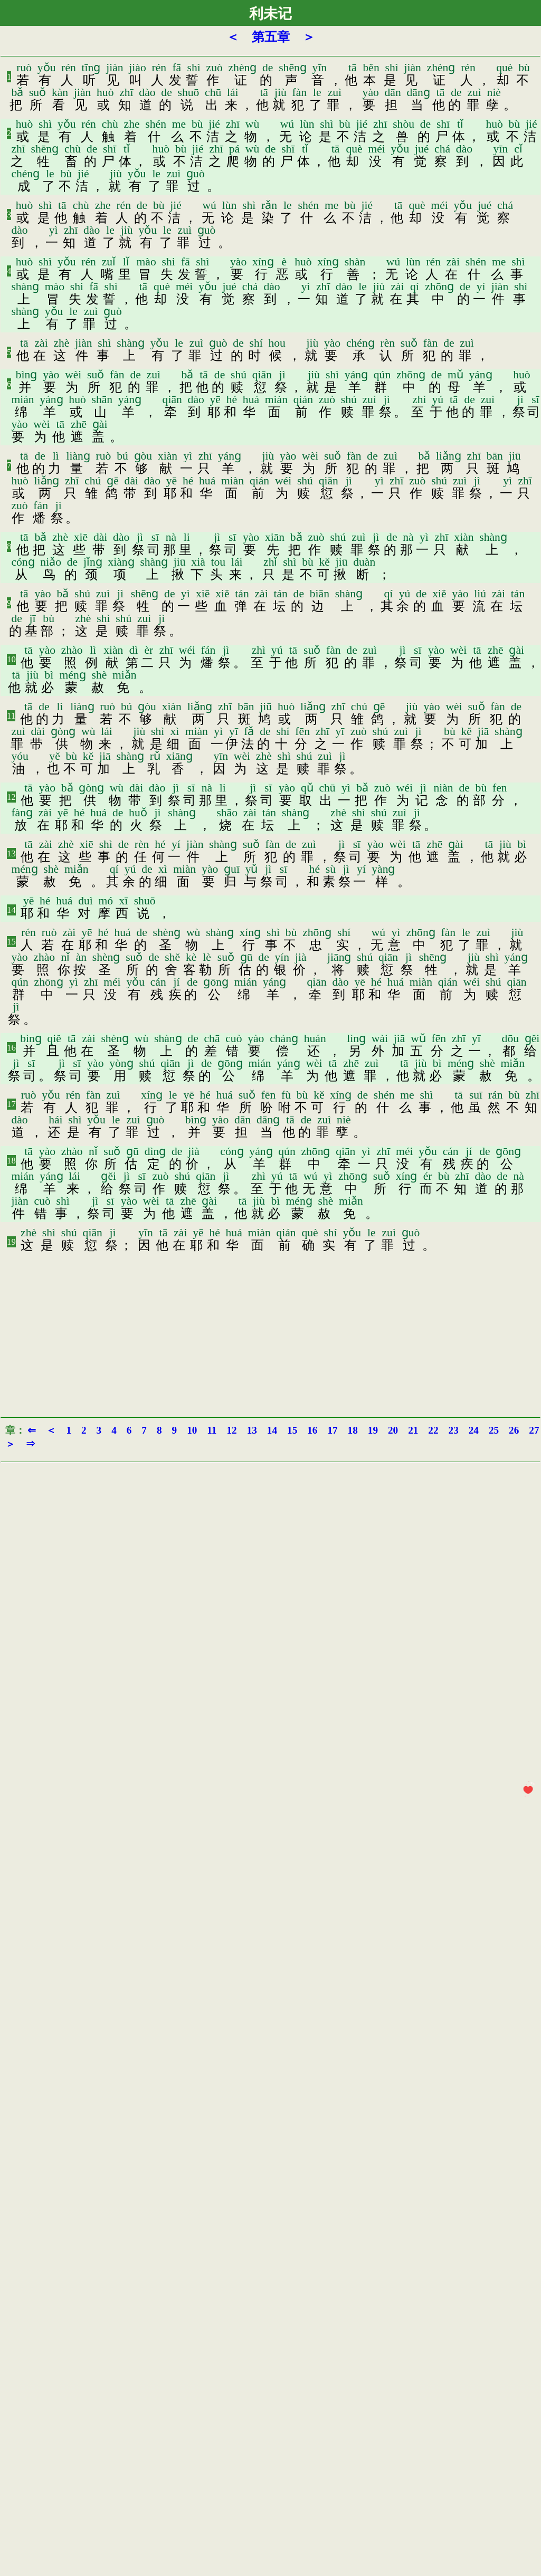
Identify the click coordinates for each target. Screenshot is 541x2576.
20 (393, 1430)
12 (11, 797)
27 (534, 1430)
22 (433, 1430)
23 (454, 1430)
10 (11, 659)
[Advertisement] (271, 1333)
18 (11, 1161)
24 (474, 1430)
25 (494, 1430)
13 (11, 853)
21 (413, 1430)
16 (11, 1048)
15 (11, 942)
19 (11, 1242)
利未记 (270, 14)
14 (11, 910)
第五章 (271, 37)
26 (514, 1430)
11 (11, 716)
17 (11, 1104)
